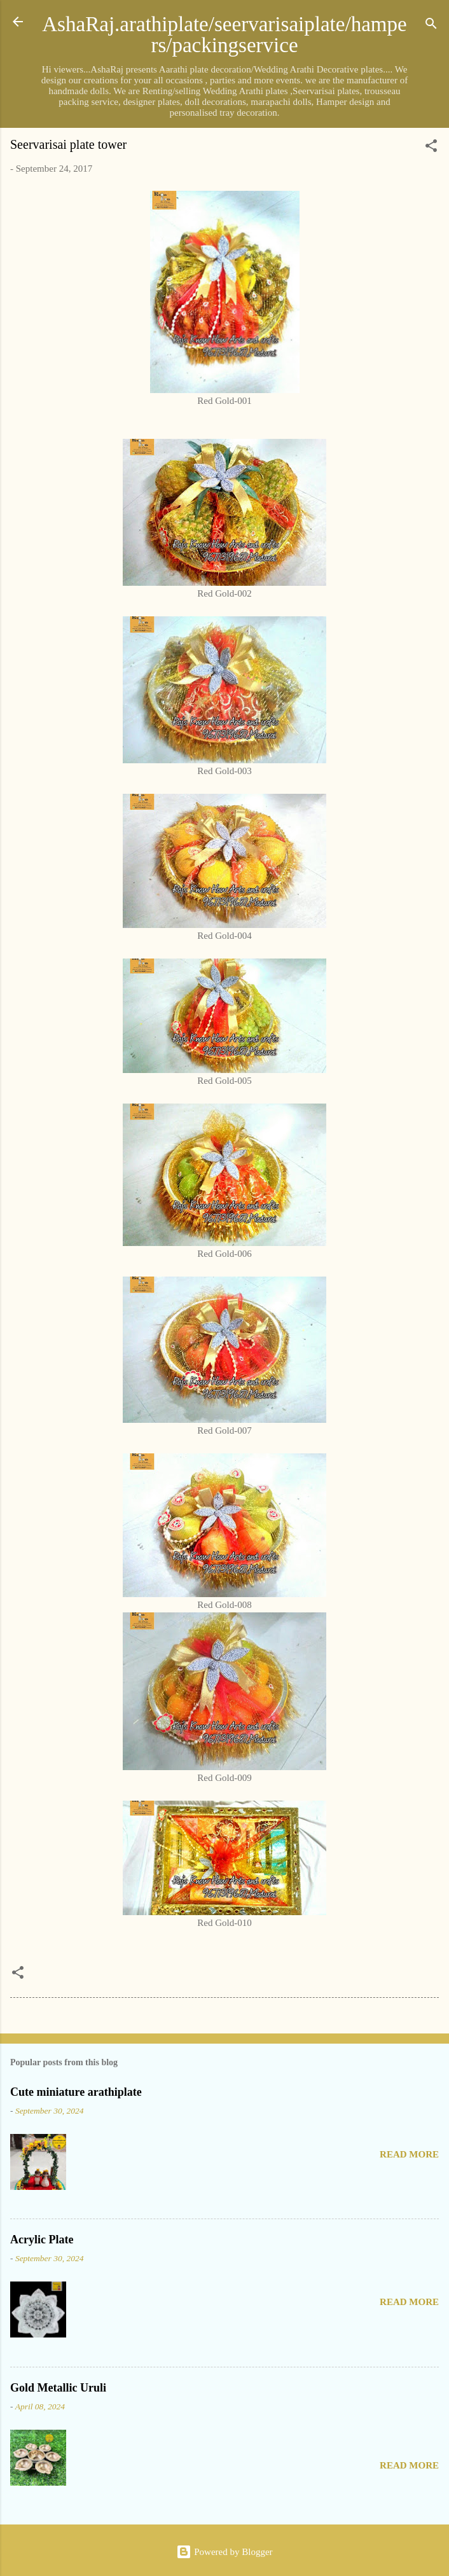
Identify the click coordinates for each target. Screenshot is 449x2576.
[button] (431, 148)
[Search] (431, 25)
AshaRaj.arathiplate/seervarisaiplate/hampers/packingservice (224, 35)
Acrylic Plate (41, 2239)
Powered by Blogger (224, 2552)
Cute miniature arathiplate (76, 2092)
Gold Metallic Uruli (58, 2387)
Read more (409, 2154)
